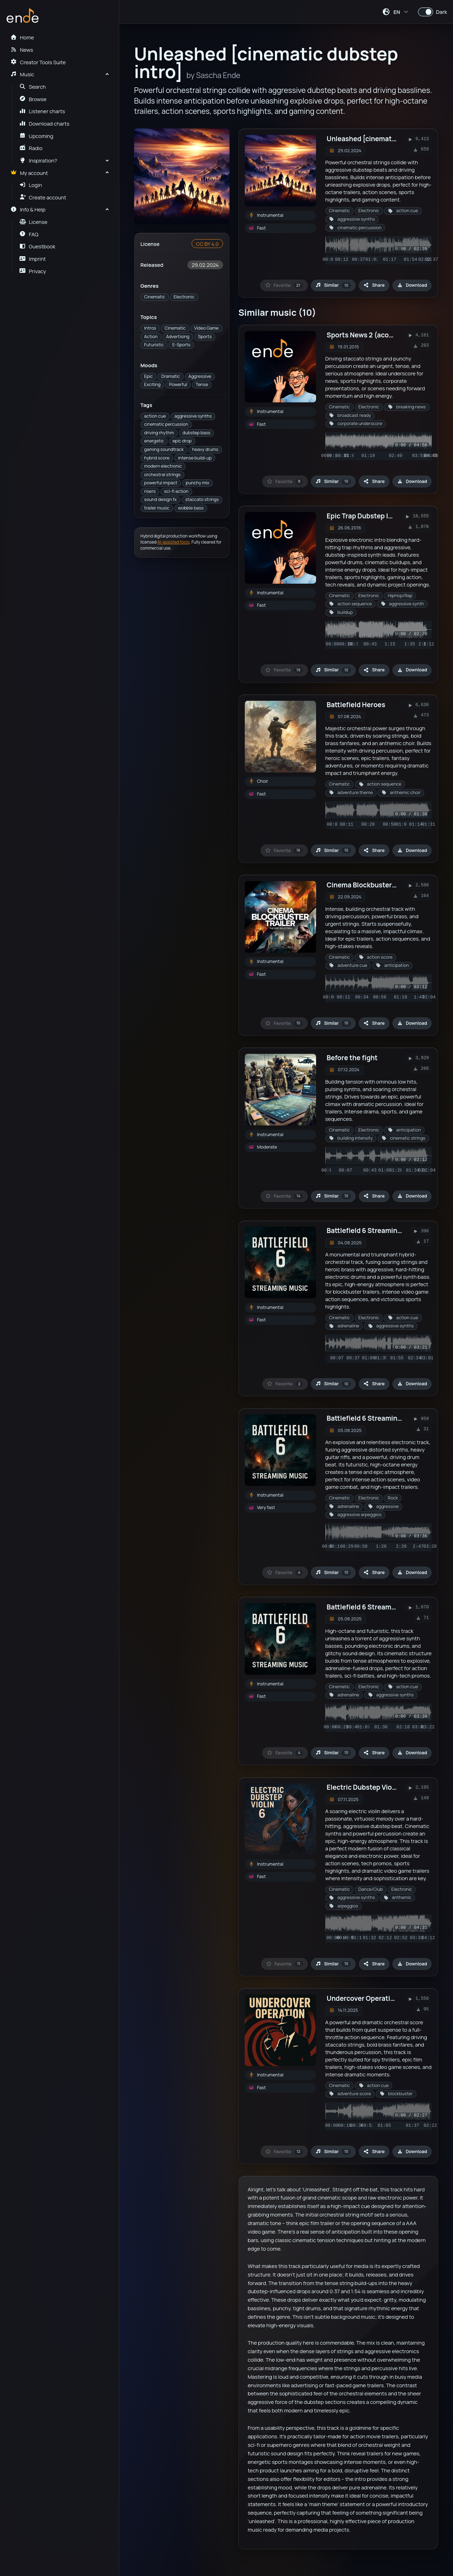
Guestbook (37, 246)
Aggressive (199, 376)
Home (22, 37)
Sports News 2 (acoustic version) (380, 335)
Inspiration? (38, 160)
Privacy (33, 271)
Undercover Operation (363, 1998)
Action (151, 337)
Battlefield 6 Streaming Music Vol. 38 (386, 1607)
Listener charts (42, 111)
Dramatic (170, 376)
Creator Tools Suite (38, 62)
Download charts (45, 123)
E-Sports (181, 345)
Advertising (177, 337)
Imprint (33, 258)
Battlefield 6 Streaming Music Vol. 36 (386, 1418)
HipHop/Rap (400, 596)
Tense (201, 384)
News (21, 49)
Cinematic (154, 297)
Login (31, 184)
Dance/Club (370, 1889)
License (34, 221)
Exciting (152, 384)
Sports (205, 337)
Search (33, 86)
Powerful (178, 384)
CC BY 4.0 (207, 243)
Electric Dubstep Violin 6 (366, 1787)
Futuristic (154, 345)
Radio (31, 148)
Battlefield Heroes (356, 704)
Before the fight (352, 1057)
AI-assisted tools (174, 542)
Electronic (183, 297)
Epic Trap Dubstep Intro (364, 516)
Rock (393, 1498)
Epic (148, 376)
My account (29, 172)
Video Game (206, 328)
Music (22, 74)
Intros (150, 328)
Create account (43, 197)
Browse (33, 99)
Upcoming (37, 135)
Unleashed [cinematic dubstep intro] (386, 138)
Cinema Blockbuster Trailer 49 (375, 885)
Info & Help (27, 209)
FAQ (29, 234)
